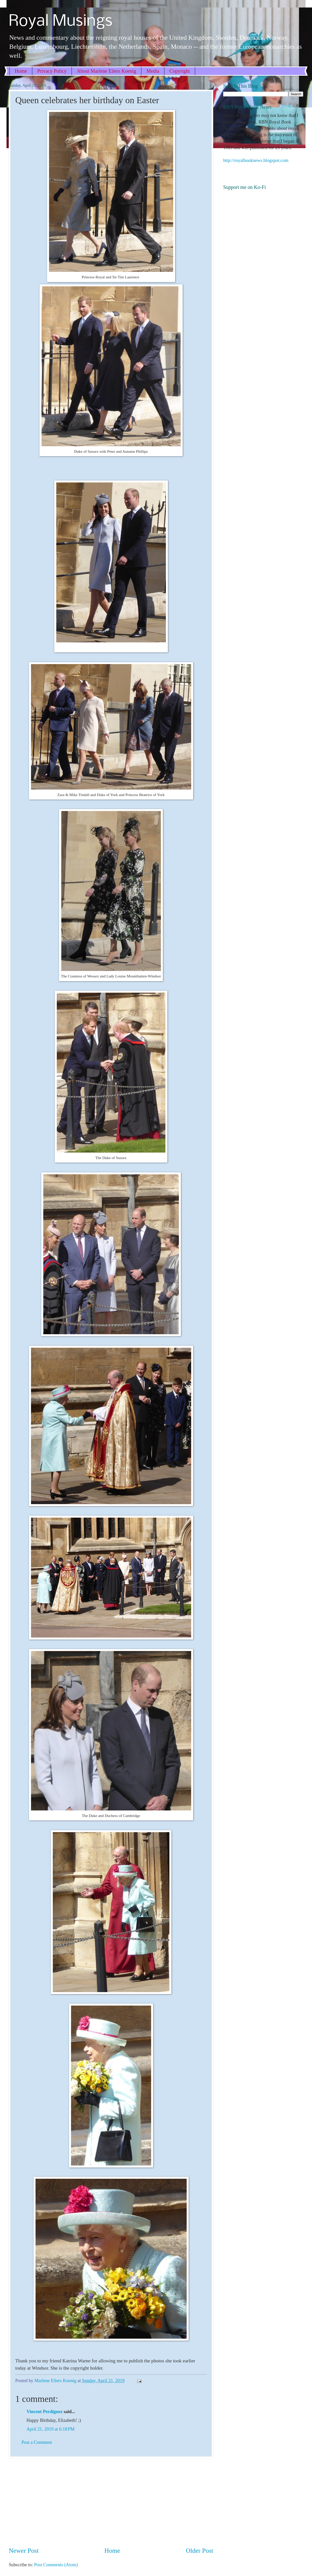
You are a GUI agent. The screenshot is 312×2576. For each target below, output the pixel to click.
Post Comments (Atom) (56, 2564)
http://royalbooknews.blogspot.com (255, 160)
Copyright (179, 71)
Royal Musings (60, 21)
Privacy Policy (52, 71)
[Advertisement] (111, 2502)
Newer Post (24, 2550)
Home (21, 71)
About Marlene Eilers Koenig (106, 71)
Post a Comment (37, 2442)
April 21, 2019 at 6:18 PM (51, 2429)
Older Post (199, 2550)
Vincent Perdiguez (45, 2411)
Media (152, 71)
